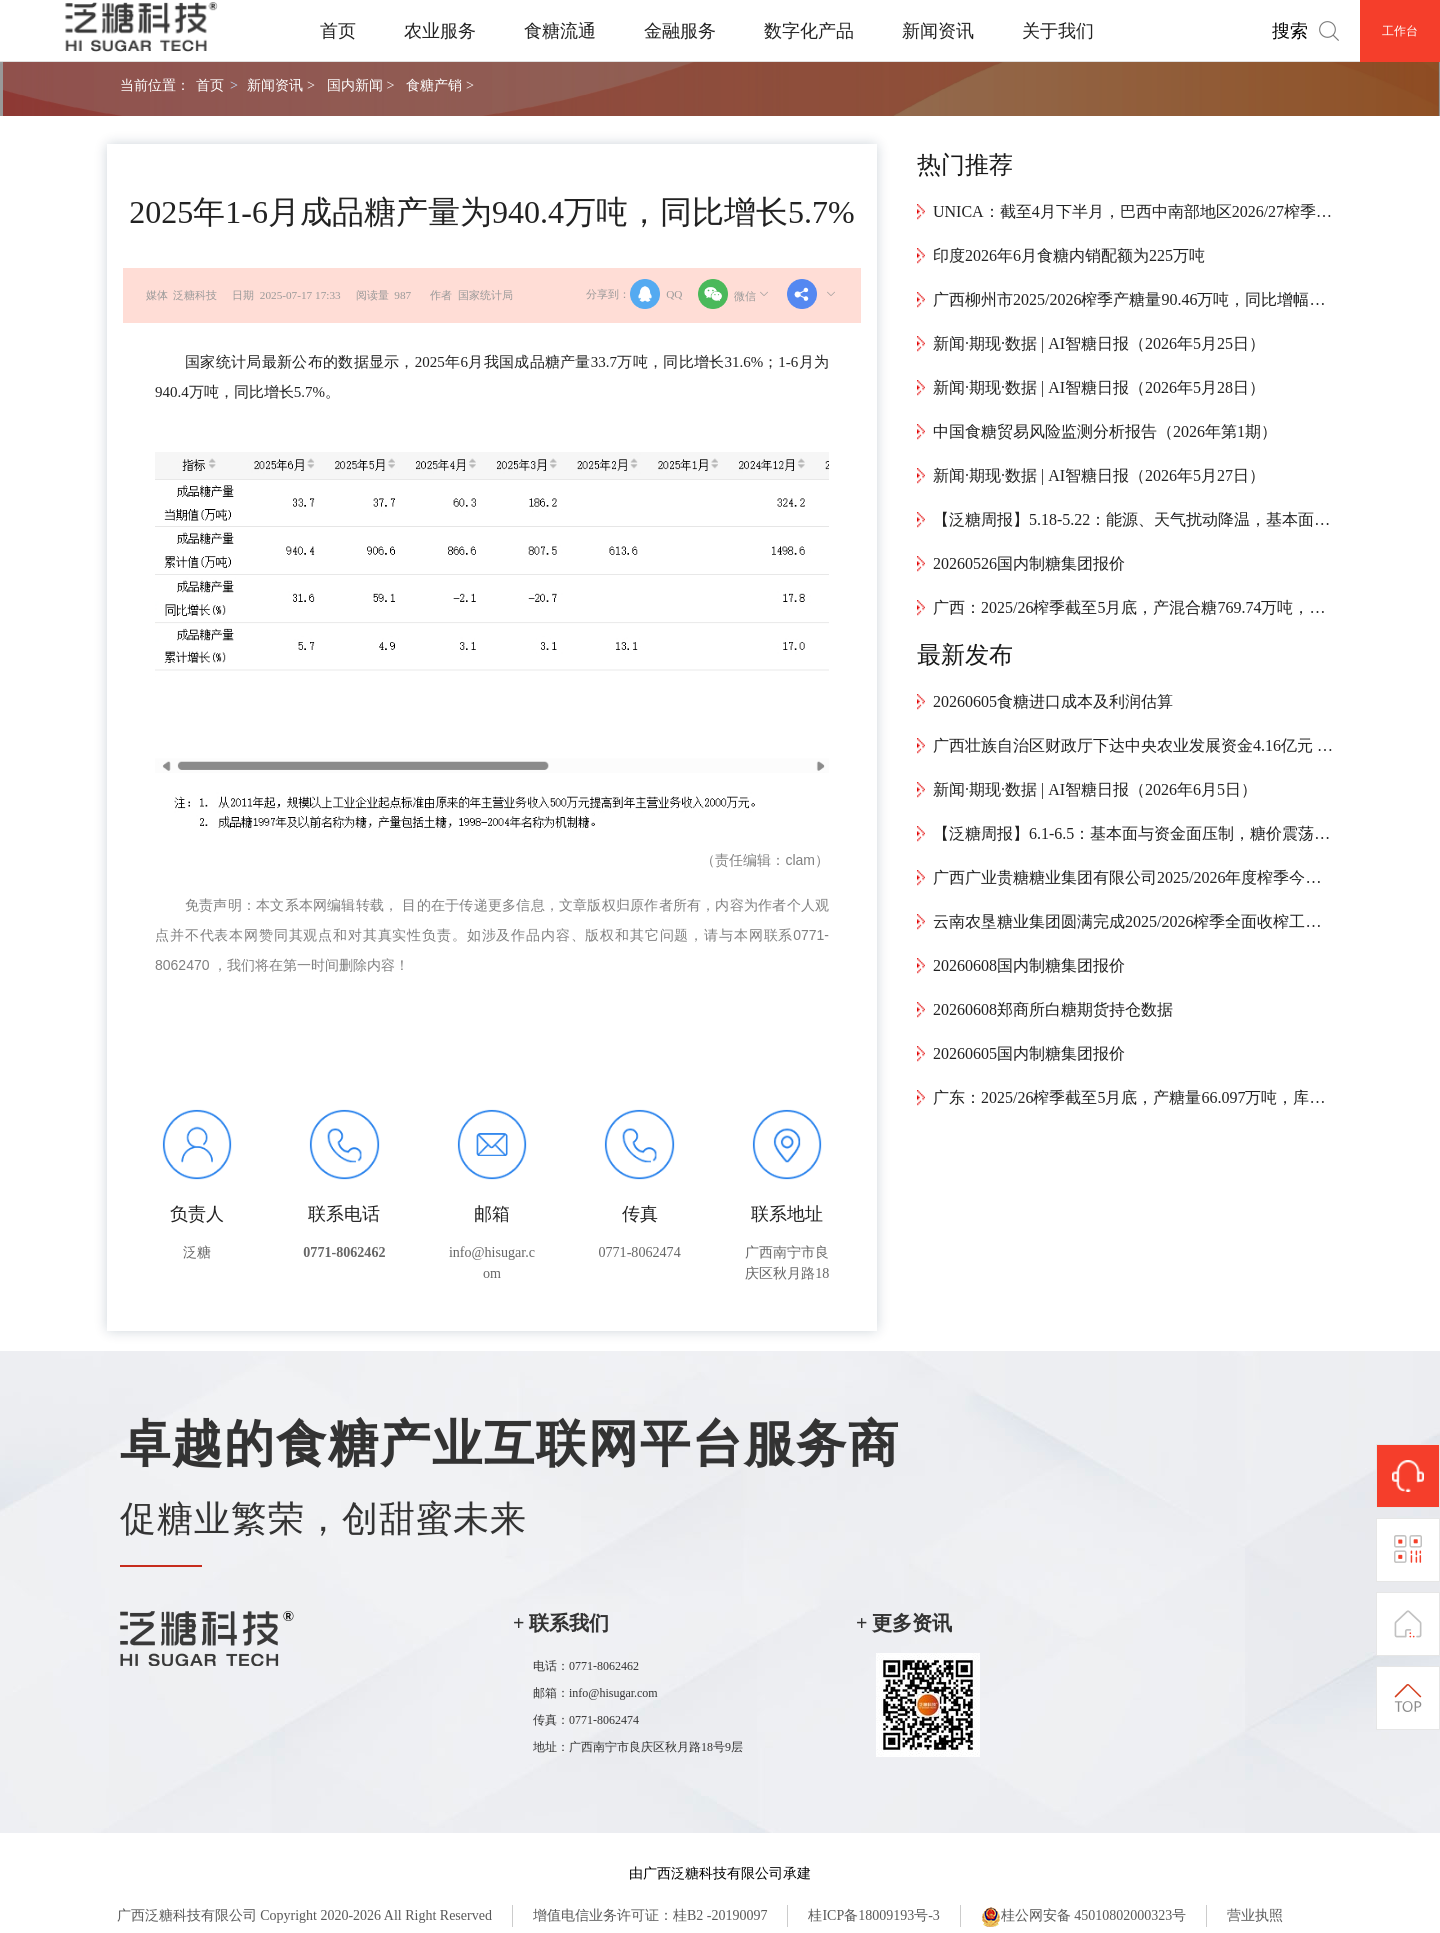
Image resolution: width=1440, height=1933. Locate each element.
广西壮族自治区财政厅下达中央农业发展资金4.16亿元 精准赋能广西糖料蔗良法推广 (1133, 745)
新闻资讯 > (280, 85)
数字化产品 (809, 31)
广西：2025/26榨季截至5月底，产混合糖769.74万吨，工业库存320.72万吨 (1133, 607)
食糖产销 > (439, 85)
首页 (338, 31)
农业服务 (440, 31)
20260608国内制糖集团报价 (1029, 965)
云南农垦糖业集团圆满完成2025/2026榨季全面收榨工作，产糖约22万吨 (1133, 921)
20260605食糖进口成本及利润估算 (1053, 701)
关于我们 (1058, 31)
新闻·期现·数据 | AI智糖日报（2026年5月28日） (1099, 387)
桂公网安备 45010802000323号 (1084, 1917)
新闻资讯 (938, 31)
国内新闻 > (360, 85)
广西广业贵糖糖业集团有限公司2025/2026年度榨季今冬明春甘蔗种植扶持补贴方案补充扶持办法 (1133, 877)
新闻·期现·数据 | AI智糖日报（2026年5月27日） (1099, 475)
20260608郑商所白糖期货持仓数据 (1053, 1009)
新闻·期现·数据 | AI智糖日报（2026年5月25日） (1099, 343)
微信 (735, 294)
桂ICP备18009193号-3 (873, 1915)
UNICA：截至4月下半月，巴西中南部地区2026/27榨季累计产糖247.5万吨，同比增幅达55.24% (1133, 211)
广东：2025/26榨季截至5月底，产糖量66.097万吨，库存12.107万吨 (1133, 1097)
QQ (656, 294)
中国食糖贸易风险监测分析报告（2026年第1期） (1105, 431)
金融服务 (680, 31)
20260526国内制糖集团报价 (1029, 563)
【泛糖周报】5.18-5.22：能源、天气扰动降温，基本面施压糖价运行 (1133, 519)
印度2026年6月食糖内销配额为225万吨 (1069, 255)
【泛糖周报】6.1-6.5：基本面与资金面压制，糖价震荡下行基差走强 (1133, 833)
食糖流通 (560, 31)
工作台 (1400, 31)
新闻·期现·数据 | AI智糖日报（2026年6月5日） (1095, 789)
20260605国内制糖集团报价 (1029, 1053)
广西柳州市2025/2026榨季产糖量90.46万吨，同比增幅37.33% (1133, 299)
